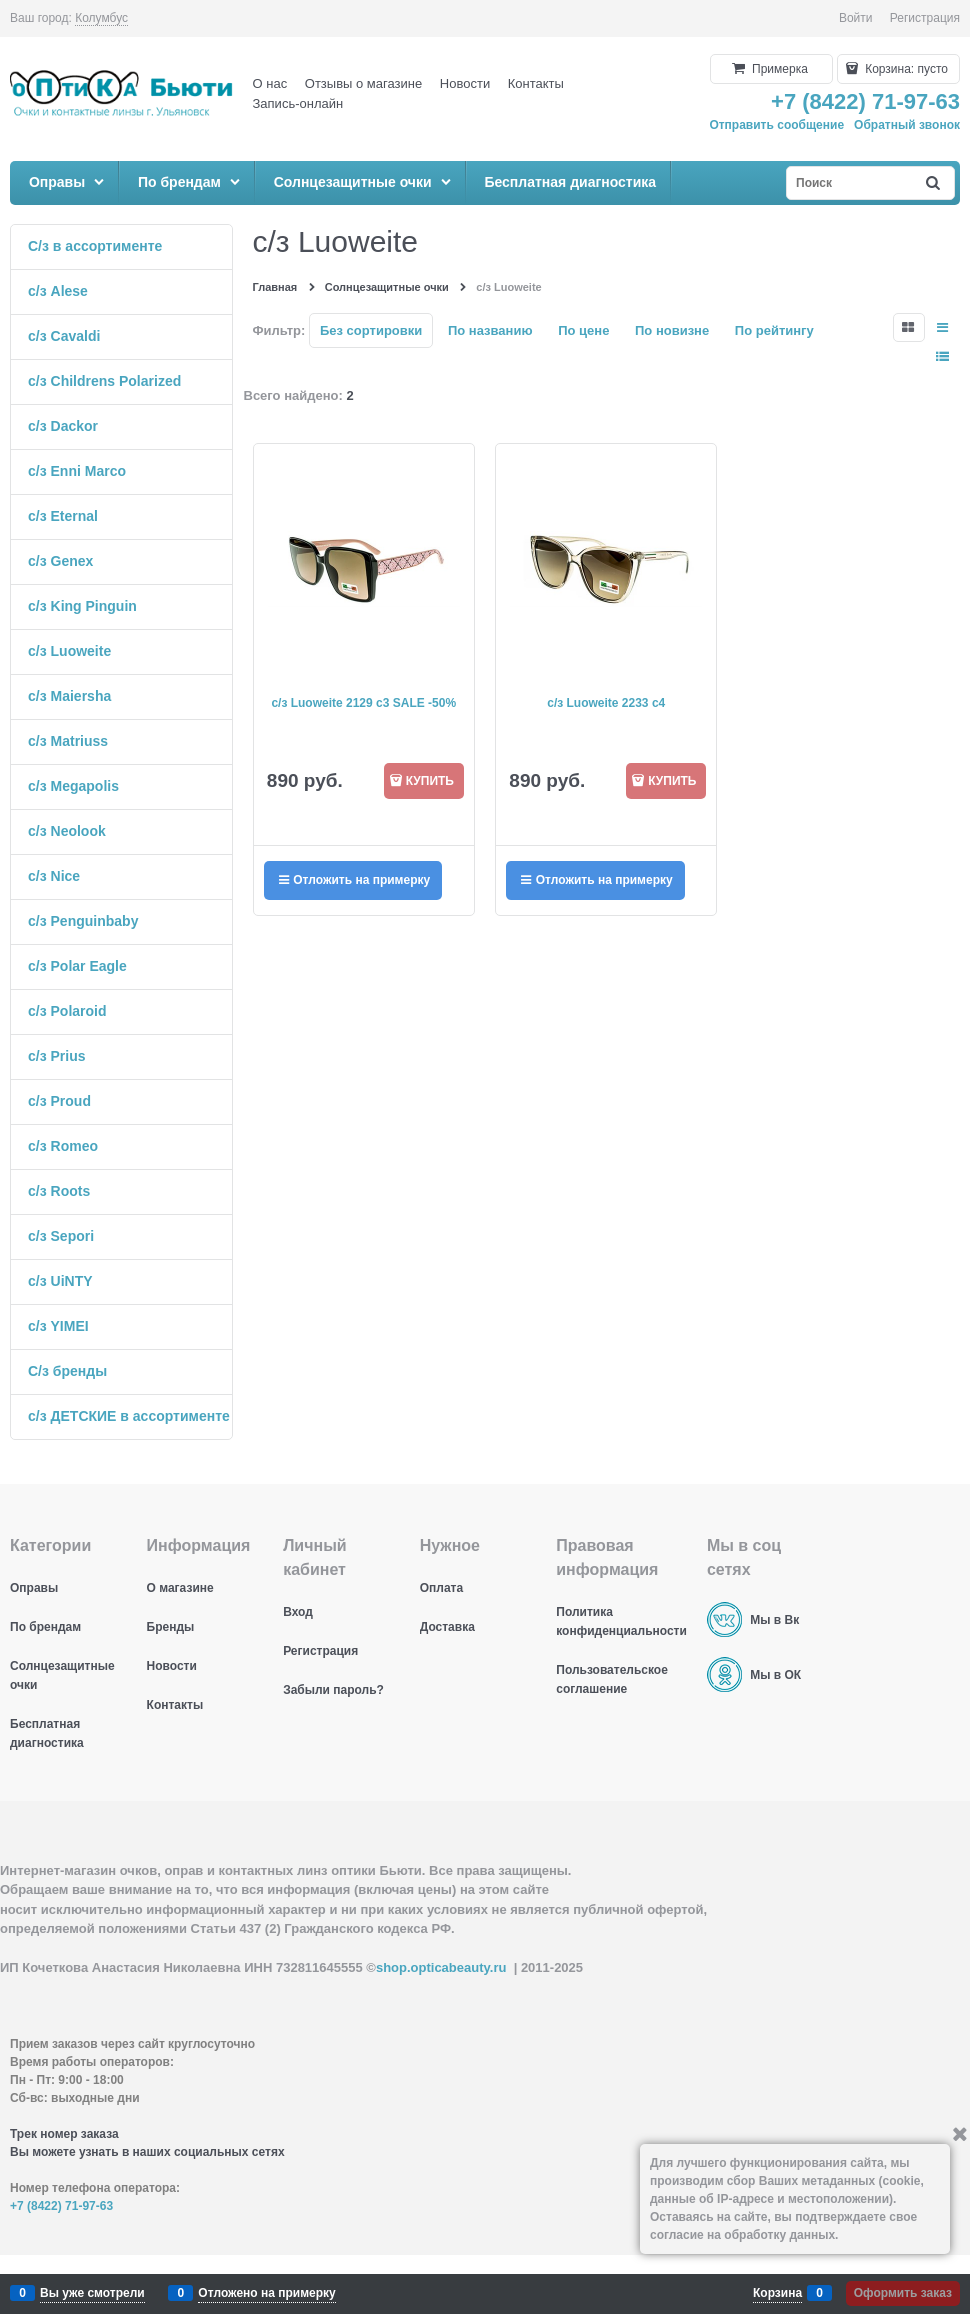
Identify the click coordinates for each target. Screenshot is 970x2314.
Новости (465, 83)
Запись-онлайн (298, 103)
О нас (270, 83)
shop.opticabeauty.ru (441, 1967)
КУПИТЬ (430, 781)
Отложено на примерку (266, 2293)
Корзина (777, 2293)
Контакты (536, 83)
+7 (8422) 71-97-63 (865, 101)
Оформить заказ (903, 2293)
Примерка (778, 69)
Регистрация (925, 18)
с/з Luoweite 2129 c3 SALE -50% (363, 703)
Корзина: (905, 69)
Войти (856, 18)
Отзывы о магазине (363, 83)
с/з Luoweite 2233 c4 (606, 703)
